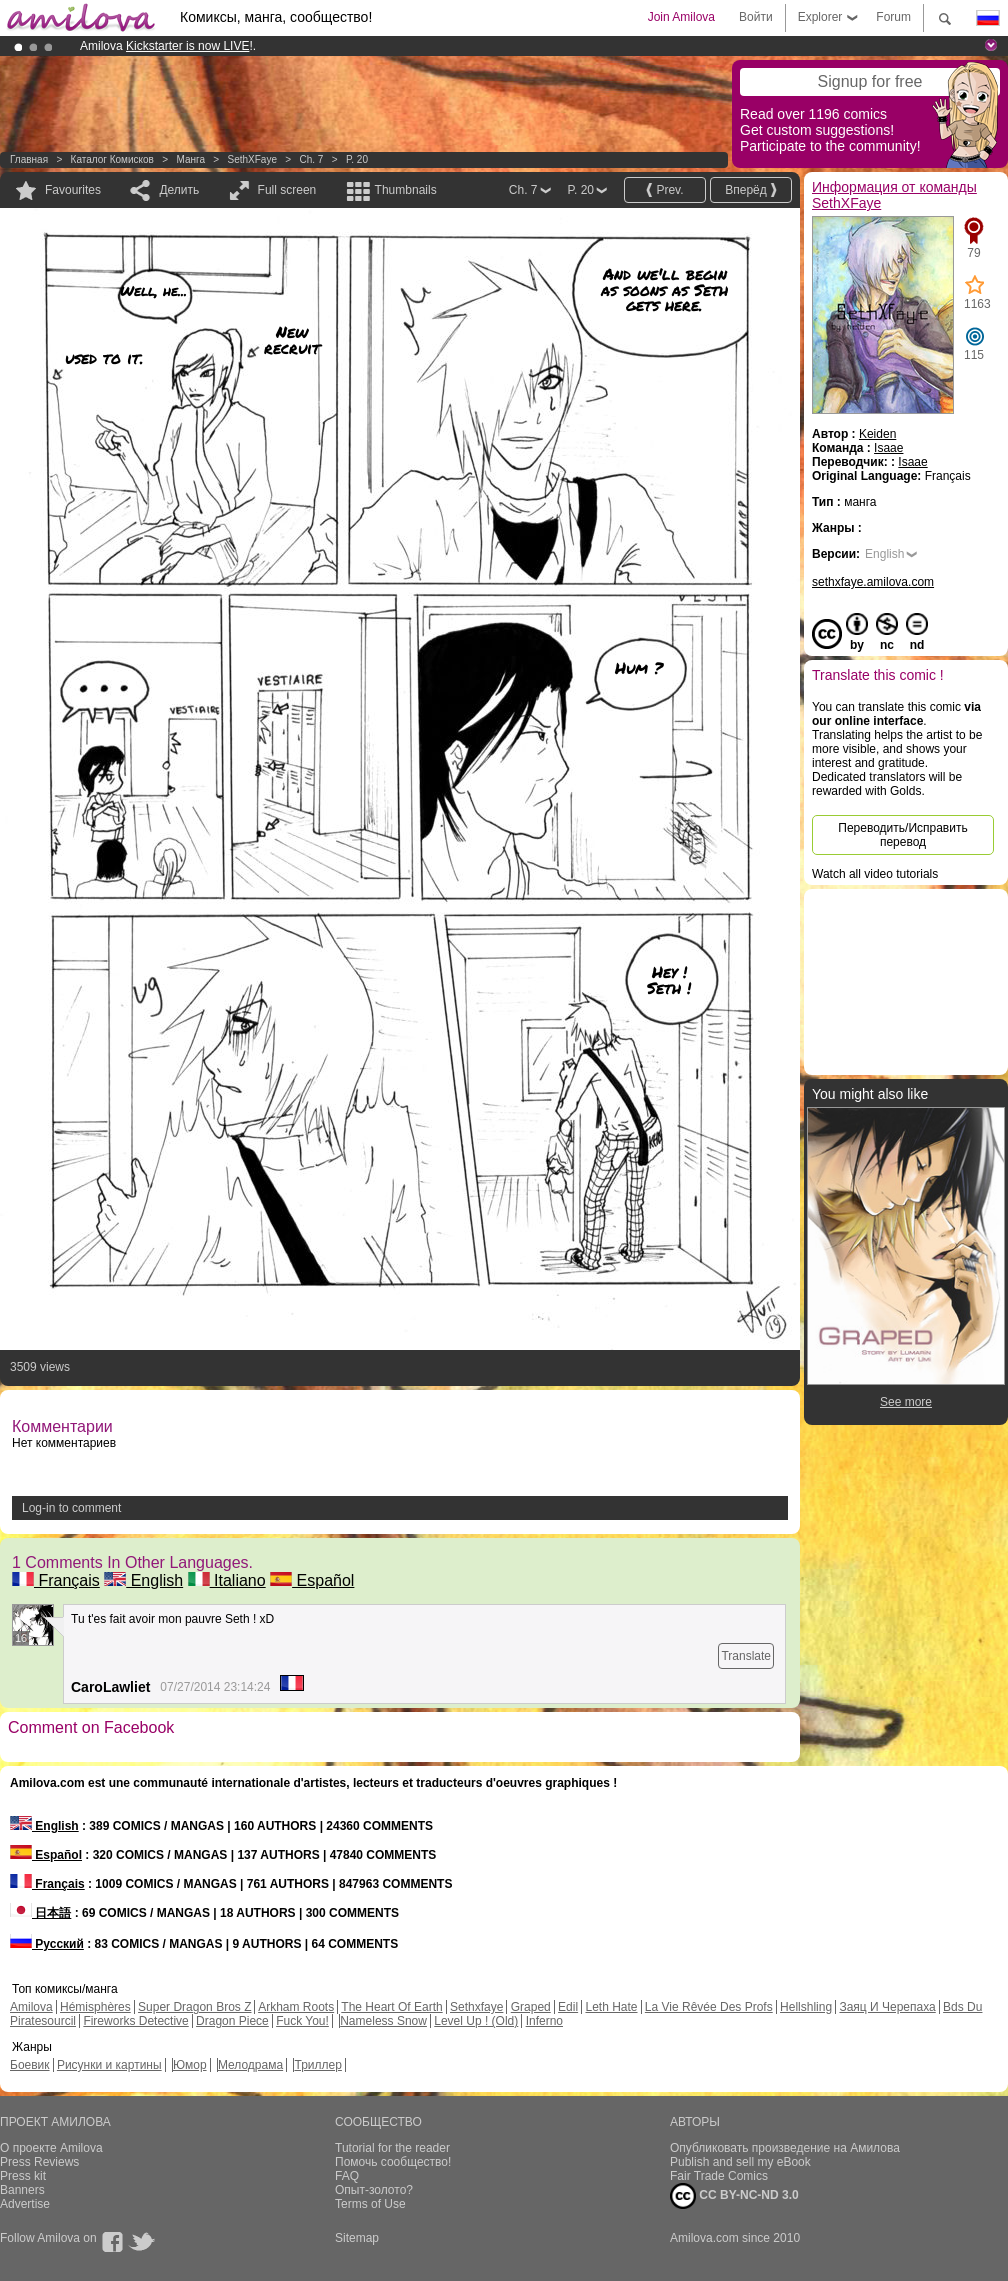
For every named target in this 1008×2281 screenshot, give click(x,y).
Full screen (287, 190)
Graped (531, 2007)
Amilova (31, 2007)
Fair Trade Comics (719, 2176)
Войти (756, 17)
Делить (179, 190)
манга (190, 159)
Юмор (190, 2065)
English (143, 1580)
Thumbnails (406, 190)
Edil (568, 2007)
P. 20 (357, 159)
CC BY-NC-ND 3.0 (734, 2196)
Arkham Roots (296, 2007)
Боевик (30, 2065)
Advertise (25, 2204)
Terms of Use (370, 2204)
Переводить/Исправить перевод (902, 835)
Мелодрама (250, 2065)
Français (56, 1580)
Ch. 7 (311, 159)
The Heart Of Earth (391, 2007)
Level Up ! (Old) (476, 2021)
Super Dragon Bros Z (194, 2007)
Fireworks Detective (135, 2021)
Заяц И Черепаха (887, 2007)
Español (312, 1580)
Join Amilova (681, 17)
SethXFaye (251, 159)
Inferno (544, 2021)
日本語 (40, 1913)
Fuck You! (302, 2021)
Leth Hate (611, 2007)
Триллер (317, 2065)
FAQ (347, 2176)
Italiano (227, 1580)
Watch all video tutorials (875, 874)
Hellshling (806, 2007)
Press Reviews (39, 2162)
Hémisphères (95, 2007)
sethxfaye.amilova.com (873, 582)
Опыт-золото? (374, 2190)
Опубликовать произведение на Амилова (785, 2148)
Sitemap (357, 2238)
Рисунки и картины (109, 2065)
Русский (47, 1944)
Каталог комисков (112, 159)
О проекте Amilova (51, 2148)
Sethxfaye (476, 2007)
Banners (22, 2190)
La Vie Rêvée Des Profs (709, 2007)
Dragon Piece (232, 2021)
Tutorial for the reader (392, 2148)
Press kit (23, 2176)
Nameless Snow (383, 2021)
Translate (746, 1656)
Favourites (73, 190)
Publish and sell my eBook (740, 2162)
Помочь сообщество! (393, 2162)
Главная (29, 159)
